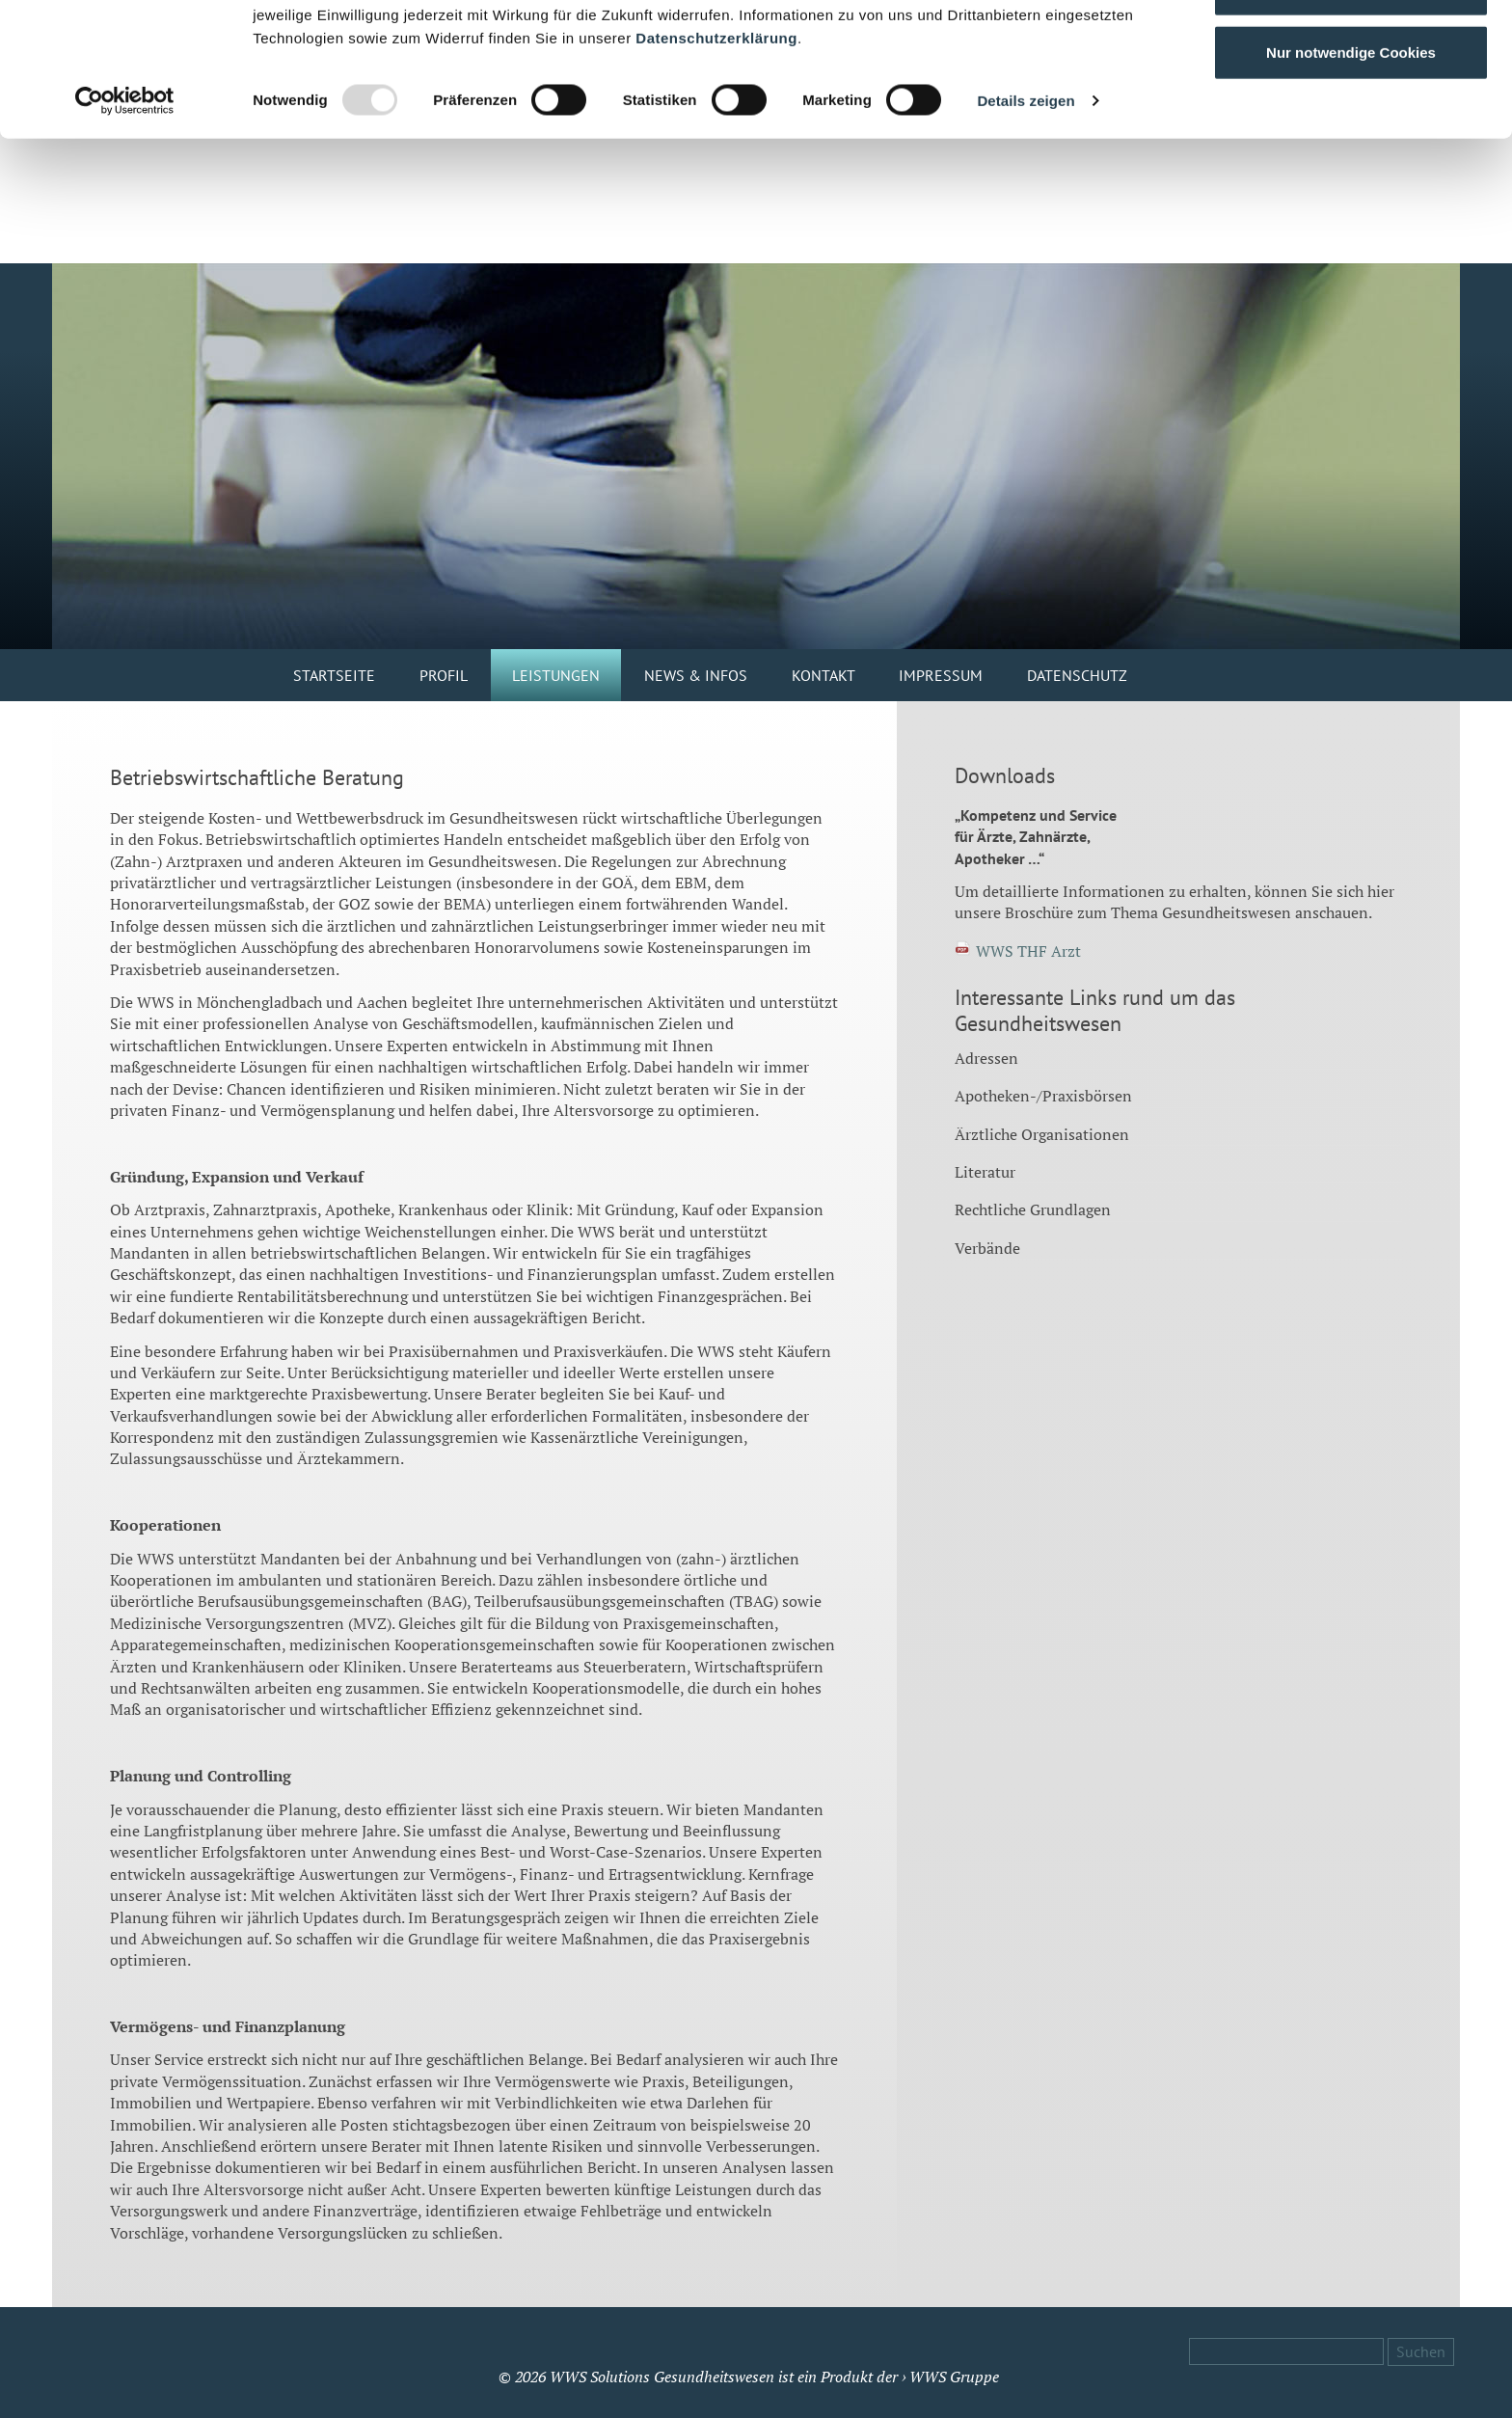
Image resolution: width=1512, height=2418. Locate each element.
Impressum (941, 675)
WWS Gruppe (954, 2376)
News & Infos (695, 675)
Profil (443, 675)
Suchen (1420, 2351)
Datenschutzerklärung (716, 162)
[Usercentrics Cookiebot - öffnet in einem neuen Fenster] (124, 225)
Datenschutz (1077, 675)
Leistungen (556, 675)
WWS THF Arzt (1028, 951)
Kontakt (823, 675)
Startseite (334, 675)
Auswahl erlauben (1351, 114)
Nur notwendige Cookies (1351, 177)
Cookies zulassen (1351, 50)
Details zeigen (1025, 225)
